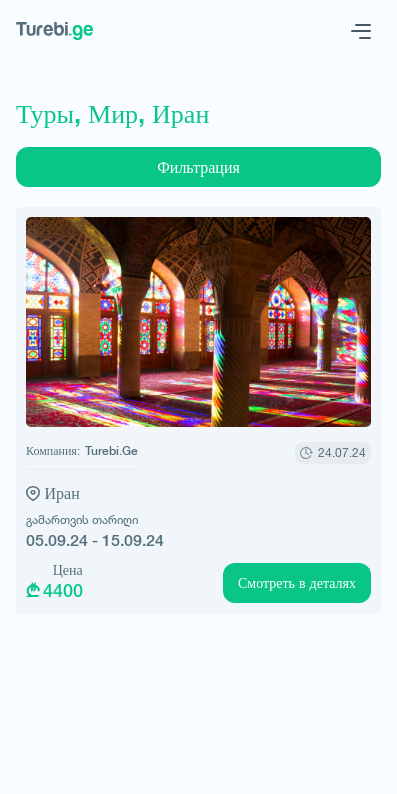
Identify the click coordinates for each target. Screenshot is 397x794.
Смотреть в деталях (297, 583)
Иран (62, 493)
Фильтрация (198, 167)
